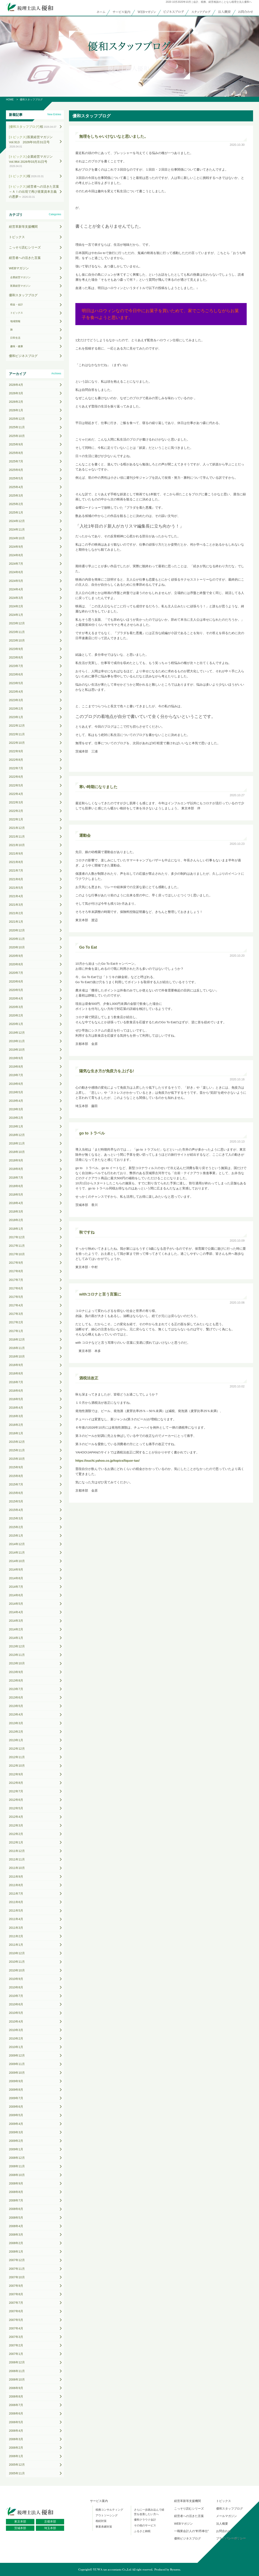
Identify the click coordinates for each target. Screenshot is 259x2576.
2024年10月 (17, 538)
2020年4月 (16, 998)
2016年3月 (16, 1416)
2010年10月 (17, 1970)
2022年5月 (16, 785)
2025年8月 (16, 453)
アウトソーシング (107, 2515)
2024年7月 (16, 563)
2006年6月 (16, 2413)
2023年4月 (16, 691)
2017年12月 (17, 1237)
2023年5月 (16, 683)
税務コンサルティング (109, 2509)
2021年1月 (16, 921)
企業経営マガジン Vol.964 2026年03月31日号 (32, 161)
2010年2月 (16, 2038)
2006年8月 (16, 2396)
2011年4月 (16, 1919)
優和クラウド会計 (145, 2519)
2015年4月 (16, 1510)
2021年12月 (17, 828)
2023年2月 (16, 708)
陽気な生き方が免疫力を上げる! (106, 1071)
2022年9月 (16, 751)
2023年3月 (16, 700)
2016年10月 (17, 1356)
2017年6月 (16, 1288)
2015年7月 (16, 1484)
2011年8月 (16, 1885)
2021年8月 (16, 862)
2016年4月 (16, 1407)
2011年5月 (16, 1910)
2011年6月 (16, 1902)
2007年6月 (16, 2311)
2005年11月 (17, 2473)
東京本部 (20, 2521)
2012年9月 (16, 1774)
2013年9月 (16, 1672)
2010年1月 (16, 2047)
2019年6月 (16, 1083)
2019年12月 (17, 1032)
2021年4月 (16, 896)
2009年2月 (16, 2140)
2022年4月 (16, 794)
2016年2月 (16, 1424)
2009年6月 (16, 2106)
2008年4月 (16, 2226)
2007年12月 (17, 2260)
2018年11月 (17, 1143)
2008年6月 (16, 2209)
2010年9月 (16, 1979)
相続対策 (101, 2521)
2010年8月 (16, 1987)
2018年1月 (16, 1228)
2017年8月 (16, 1271)
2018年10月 (17, 1152)
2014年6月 (16, 1595)
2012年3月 (16, 1825)
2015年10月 (17, 1458)
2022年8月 (16, 759)
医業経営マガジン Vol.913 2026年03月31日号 (32, 142)
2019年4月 (16, 1100)
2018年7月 (16, 1177)
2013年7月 (16, 1689)
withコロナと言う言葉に (100, 1294)
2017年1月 (16, 1331)
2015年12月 (17, 1441)
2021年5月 (16, 887)
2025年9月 (16, 444)
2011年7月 (16, 1893)
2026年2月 (16, 401)
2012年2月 (16, 1834)
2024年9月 (16, 546)
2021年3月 (16, 904)
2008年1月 (16, 2251)
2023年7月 (16, 666)
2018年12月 (17, 1135)
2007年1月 (16, 2354)
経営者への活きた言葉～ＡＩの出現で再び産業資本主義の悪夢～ (34, 191)
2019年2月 (16, 1117)
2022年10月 (17, 742)
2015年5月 (16, 1501)
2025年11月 (17, 427)
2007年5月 (16, 2320)
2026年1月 (16, 410)
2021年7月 (16, 870)
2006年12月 (17, 2362)
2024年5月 (16, 581)
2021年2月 (16, 913)
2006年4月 (16, 2430)
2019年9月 (16, 1058)
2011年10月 (17, 1868)
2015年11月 (17, 1450)
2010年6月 (16, 2004)
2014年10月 (17, 1561)
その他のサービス (145, 2525)
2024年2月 (16, 606)
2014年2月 (16, 1629)
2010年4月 (16, 2021)
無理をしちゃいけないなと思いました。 (113, 136)
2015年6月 (16, 1493)
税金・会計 (16, 304)
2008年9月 (16, 2183)
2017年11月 (17, 1245)
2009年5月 (16, 2115)
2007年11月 (17, 2268)
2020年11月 (17, 939)
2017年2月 (16, 1322)
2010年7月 (16, 1996)
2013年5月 (16, 1706)
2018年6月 (16, 1186)
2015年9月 (16, 1467)
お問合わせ (223, 2531)
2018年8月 (16, 1169)
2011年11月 (17, 1859)
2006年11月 (17, 2371)
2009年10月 (17, 2072)
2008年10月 (17, 2175)
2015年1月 (16, 1535)
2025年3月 (16, 495)
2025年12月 (17, 418)
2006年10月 (17, 2379)
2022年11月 (17, 734)
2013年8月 (16, 1680)
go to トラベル (92, 1133)
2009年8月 (16, 2089)
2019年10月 (17, 1049)
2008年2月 (16, 2243)
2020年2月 (16, 1015)
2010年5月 (16, 2012)
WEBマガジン (19, 268)
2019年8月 (16, 1066)
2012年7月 (16, 1791)
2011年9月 (16, 1876)
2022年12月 (17, 725)
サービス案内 (99, 2501)
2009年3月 (16, 2132)
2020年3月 (16, 1007)
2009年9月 (16, 2081)
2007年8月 (16, 2294)
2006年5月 (16, 2422)
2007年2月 (16, 2345)
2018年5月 (16, 1194)
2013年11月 (17, 1655)
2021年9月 (16, 853)
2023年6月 (16, 674)
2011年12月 (17, 1851)
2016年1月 (16, 1433)
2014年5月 (16, 1603)
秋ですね (86, 1232)
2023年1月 (16, 717)
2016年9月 (16, 1365)
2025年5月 (16, 478)
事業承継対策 (104, 2526)
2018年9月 (16, 1160)
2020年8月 (16, 964)
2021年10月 (17, 845)
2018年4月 (16, 1203)
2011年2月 (16, 1936)
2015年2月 (16, 1527)
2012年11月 (17, 1757)
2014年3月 (16, 1620)
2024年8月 (16, 555)
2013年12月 (17, 1646)
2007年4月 (16, 2328)
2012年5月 (16, 1808)
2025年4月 (16, 487)
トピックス (17, 237)
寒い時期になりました (98, 787)
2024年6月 (16, 572)
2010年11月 (17, 1961)
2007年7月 (16, 2302)
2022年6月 (16, 776)
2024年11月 (17, 529)
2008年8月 (16, 2192)
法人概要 (222, 2523)
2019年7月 (16, 1075)
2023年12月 (17, 623)
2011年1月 (16, 1944)
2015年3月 (16, 1518)
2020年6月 (16, 981)
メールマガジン (226, 2516)
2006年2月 (16, 2447)
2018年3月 (16, 1211)
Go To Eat (88, 947)
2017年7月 (16, 1280)
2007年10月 (17, 2277)
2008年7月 (16, 2200)
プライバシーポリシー (231, 2538)
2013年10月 (17, 1663)
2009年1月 (16, 2149)
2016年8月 (16, 1373)
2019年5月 (16, 1092)
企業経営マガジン (20, 277)
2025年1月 (16, 512)
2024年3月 (16, 597)
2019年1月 (16, 1126)
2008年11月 (17, 2166)
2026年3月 (16, 393)
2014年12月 (17, 1544)
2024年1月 (16, 614)
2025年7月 (16, 461)
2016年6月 (16, 1390)
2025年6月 (16, 470)
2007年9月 (16, 2285)
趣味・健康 (16, 346)
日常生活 (15, 337)
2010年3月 (16, 2030)
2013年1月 (16, 1740)
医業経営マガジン (20, 285)
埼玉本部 (50, 2528)
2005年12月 (17, 2464)
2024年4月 (16, 589)
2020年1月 (16, 1024)
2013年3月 (16, 1723)
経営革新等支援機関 (23, 226)
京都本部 (50, 2521)
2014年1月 (16, 1638)
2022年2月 (16, 811)
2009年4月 (16, 2123)
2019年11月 (17, 1041)
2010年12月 (17, 1953)
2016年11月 (17, 1348)
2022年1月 (16, 819)
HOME (10, 99)
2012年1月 (16, 1842)
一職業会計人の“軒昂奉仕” (191, 2531)
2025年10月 (17, 436)
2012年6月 (16, 1799)
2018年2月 (16, 1220)
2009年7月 (16, 2098)
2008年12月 (17, 2157)
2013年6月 (16, 1697)
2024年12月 (17, 521)
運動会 (85, 835)
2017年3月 (16, 1313)
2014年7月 (16, 1586)
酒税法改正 (88, 1378)
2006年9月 (16, 2388)
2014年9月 (16, 1569)
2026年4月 (16, 384)
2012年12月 (17, 1748)
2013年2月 (16, 1731)
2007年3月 (16, 2337)
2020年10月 (17, 947)
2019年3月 (16, 1109)
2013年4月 (16, 1714)
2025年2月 (16, 504)
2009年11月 (17, 2064)
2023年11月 (17, 632)
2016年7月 (16, 1382)
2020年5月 (16, 990)
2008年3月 (16, 2234)
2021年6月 (16, 879)
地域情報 (15, 321)
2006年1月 (16, 2456)
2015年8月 (16, 1476)
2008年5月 (16, 2217)
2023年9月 (16, 649)
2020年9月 (16, 955)
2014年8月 (16, 1578)
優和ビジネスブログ (23, 356)
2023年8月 (16, 657)
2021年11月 (17, 836)
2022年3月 (16, 802)
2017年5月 (16, 1297)
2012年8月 (16, 1782)
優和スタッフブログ (23, 295)
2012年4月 (16, 1816)
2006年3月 (16, 2439)
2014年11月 (17, 1552)
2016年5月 (16, 1399)
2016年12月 (17, 1339)
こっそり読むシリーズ (25, 247)
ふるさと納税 (142, 2531)
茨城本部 (20, 2528)
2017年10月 (17, 1254)
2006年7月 (16, 2405)
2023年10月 (17, 640)
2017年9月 (16, 1262)
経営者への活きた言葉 (25, 258)
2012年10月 (17, 1765)
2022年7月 (16, 768)
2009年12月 (17, 2055)
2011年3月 (16, 1927)
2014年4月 (16, 1612)
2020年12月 (17, 930)
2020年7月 (16, 972)
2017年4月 (16, 1305)
